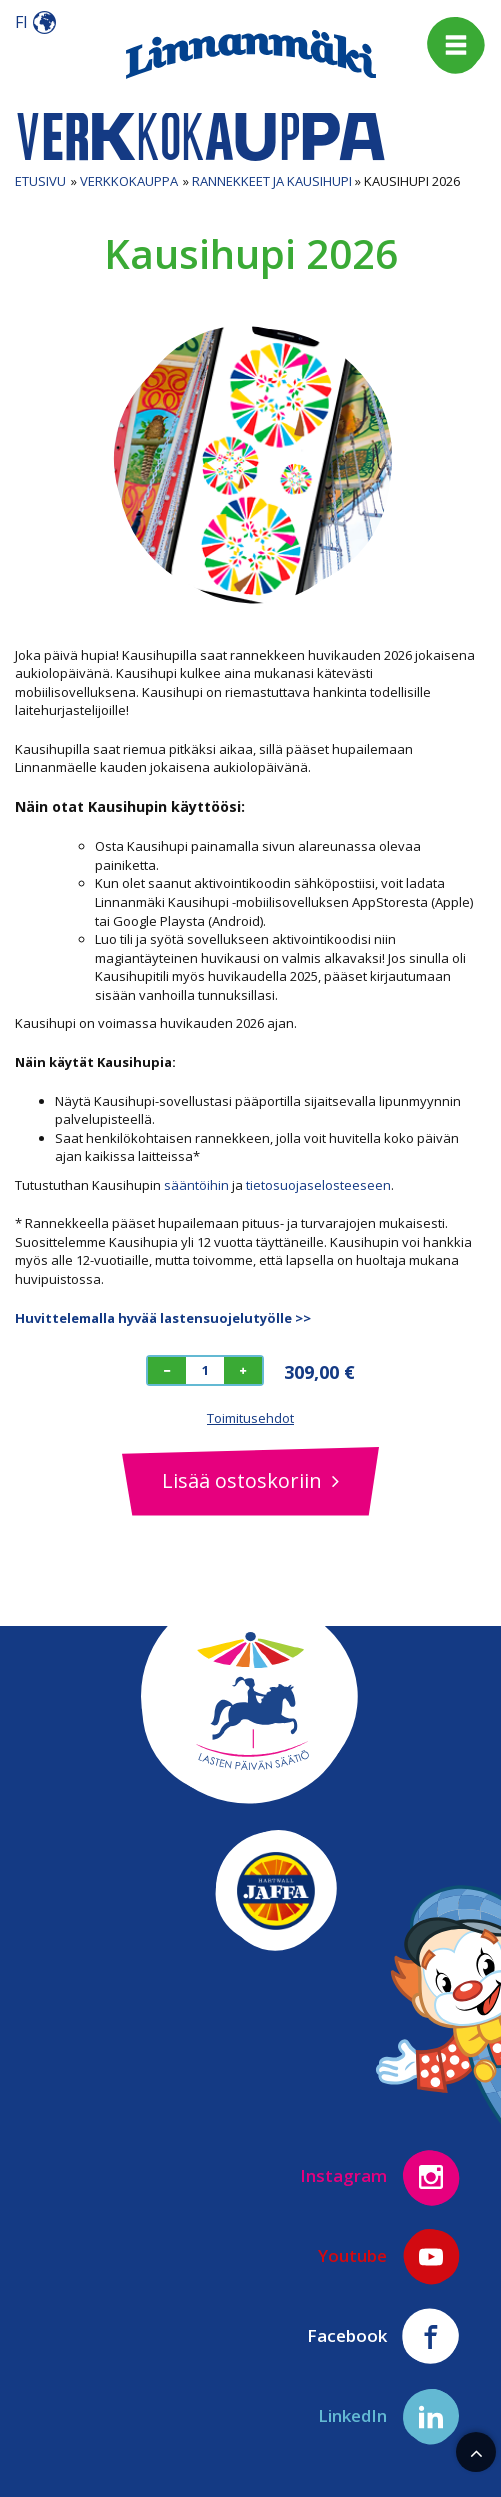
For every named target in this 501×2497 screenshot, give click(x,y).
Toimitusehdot (250, 1418)
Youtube (389, 2257)
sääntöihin (196, 1185)
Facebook (384, 2337)
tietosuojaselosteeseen (318, 1185)
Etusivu (40, 181)
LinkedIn (389, 2417)
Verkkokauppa (129, 181)
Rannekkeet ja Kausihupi (272, 181)
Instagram (380, 2177)
